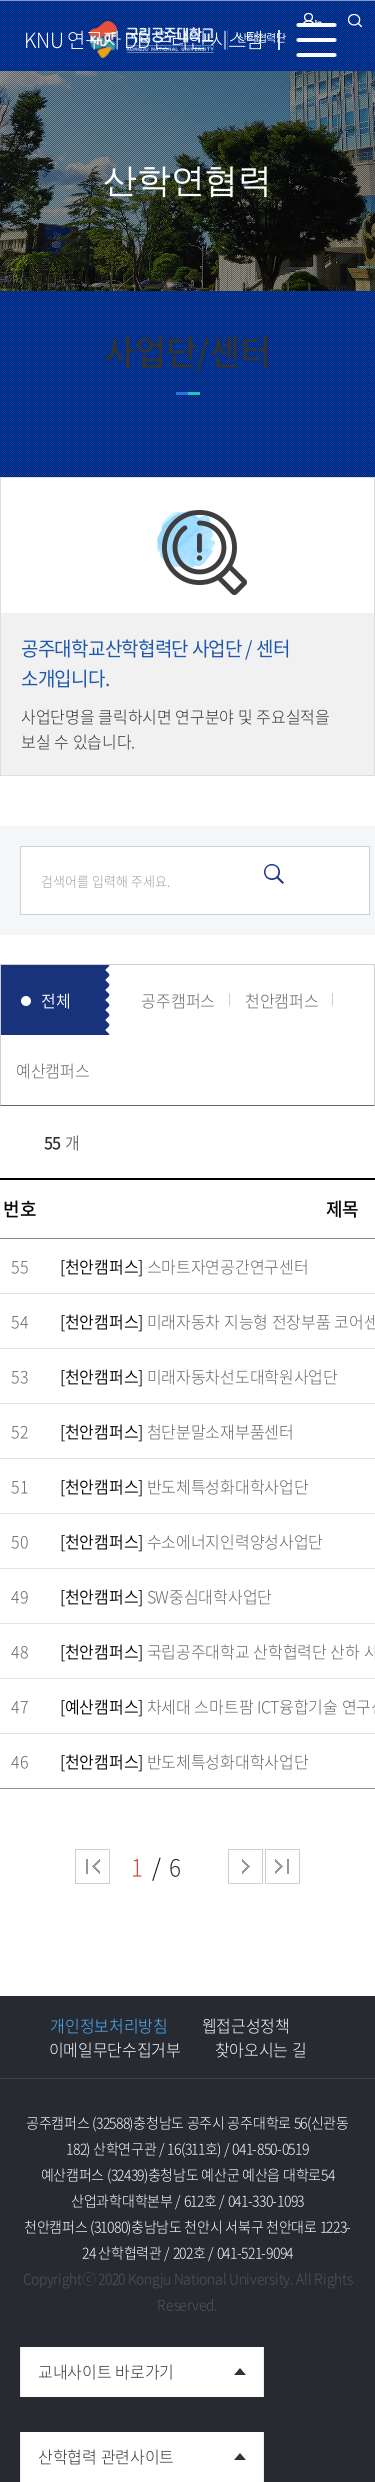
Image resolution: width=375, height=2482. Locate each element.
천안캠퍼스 (282, 1000)
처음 (92, 1866)
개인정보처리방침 (109, 2025)
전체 (55, 1000)
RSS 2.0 (15, 1142)
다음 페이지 (245, 1866)
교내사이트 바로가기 (97, 2365)
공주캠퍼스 (178, 1000)
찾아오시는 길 (261, 2049)
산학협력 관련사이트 (97, 2450)
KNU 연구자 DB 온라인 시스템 (143, 39)
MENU (325, 40)
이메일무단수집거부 (115, 2049)
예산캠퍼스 (53, 1070)
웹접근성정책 (246, 2025)
